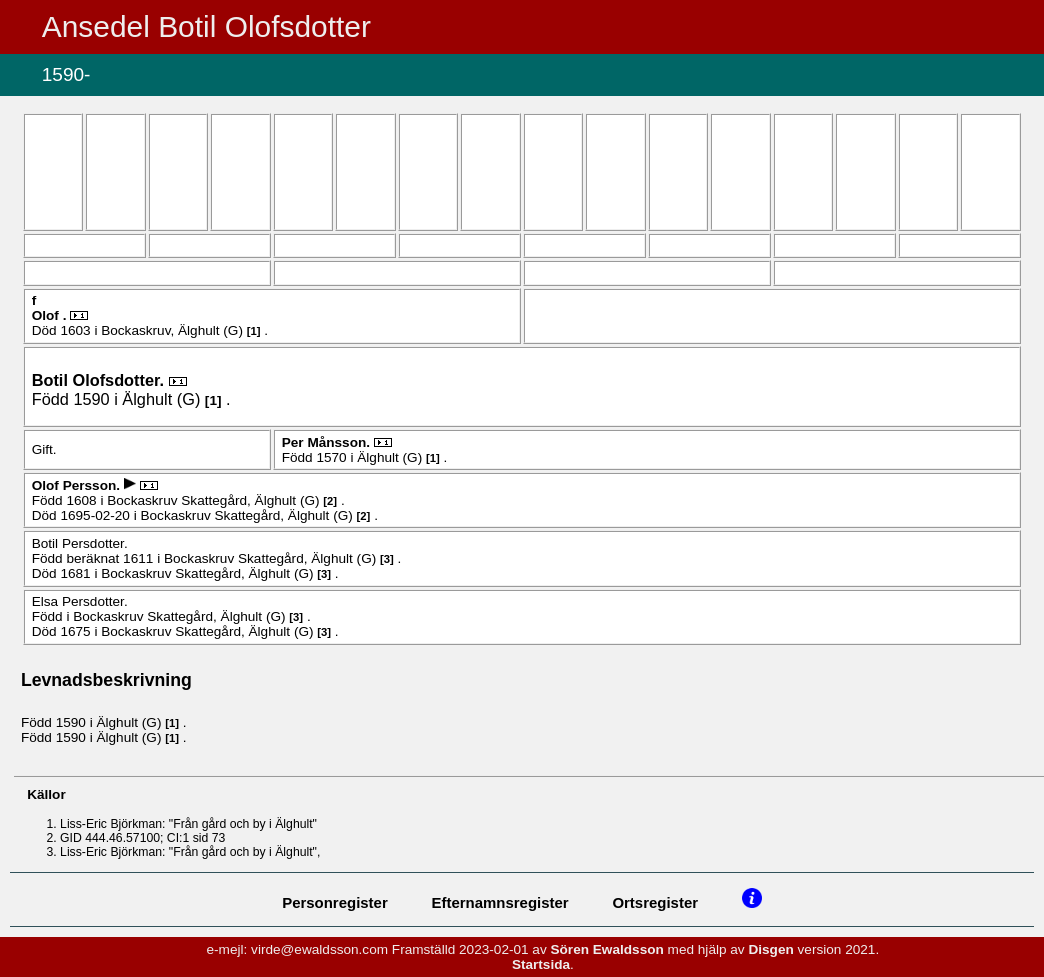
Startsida (541, 964)
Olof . (51, 315)
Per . (328, 442)
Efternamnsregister (500, 902)
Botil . (100, 380)
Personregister (335, 902)
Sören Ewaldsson (607, 949)
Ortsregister (655, 902)
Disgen (770, 949)
